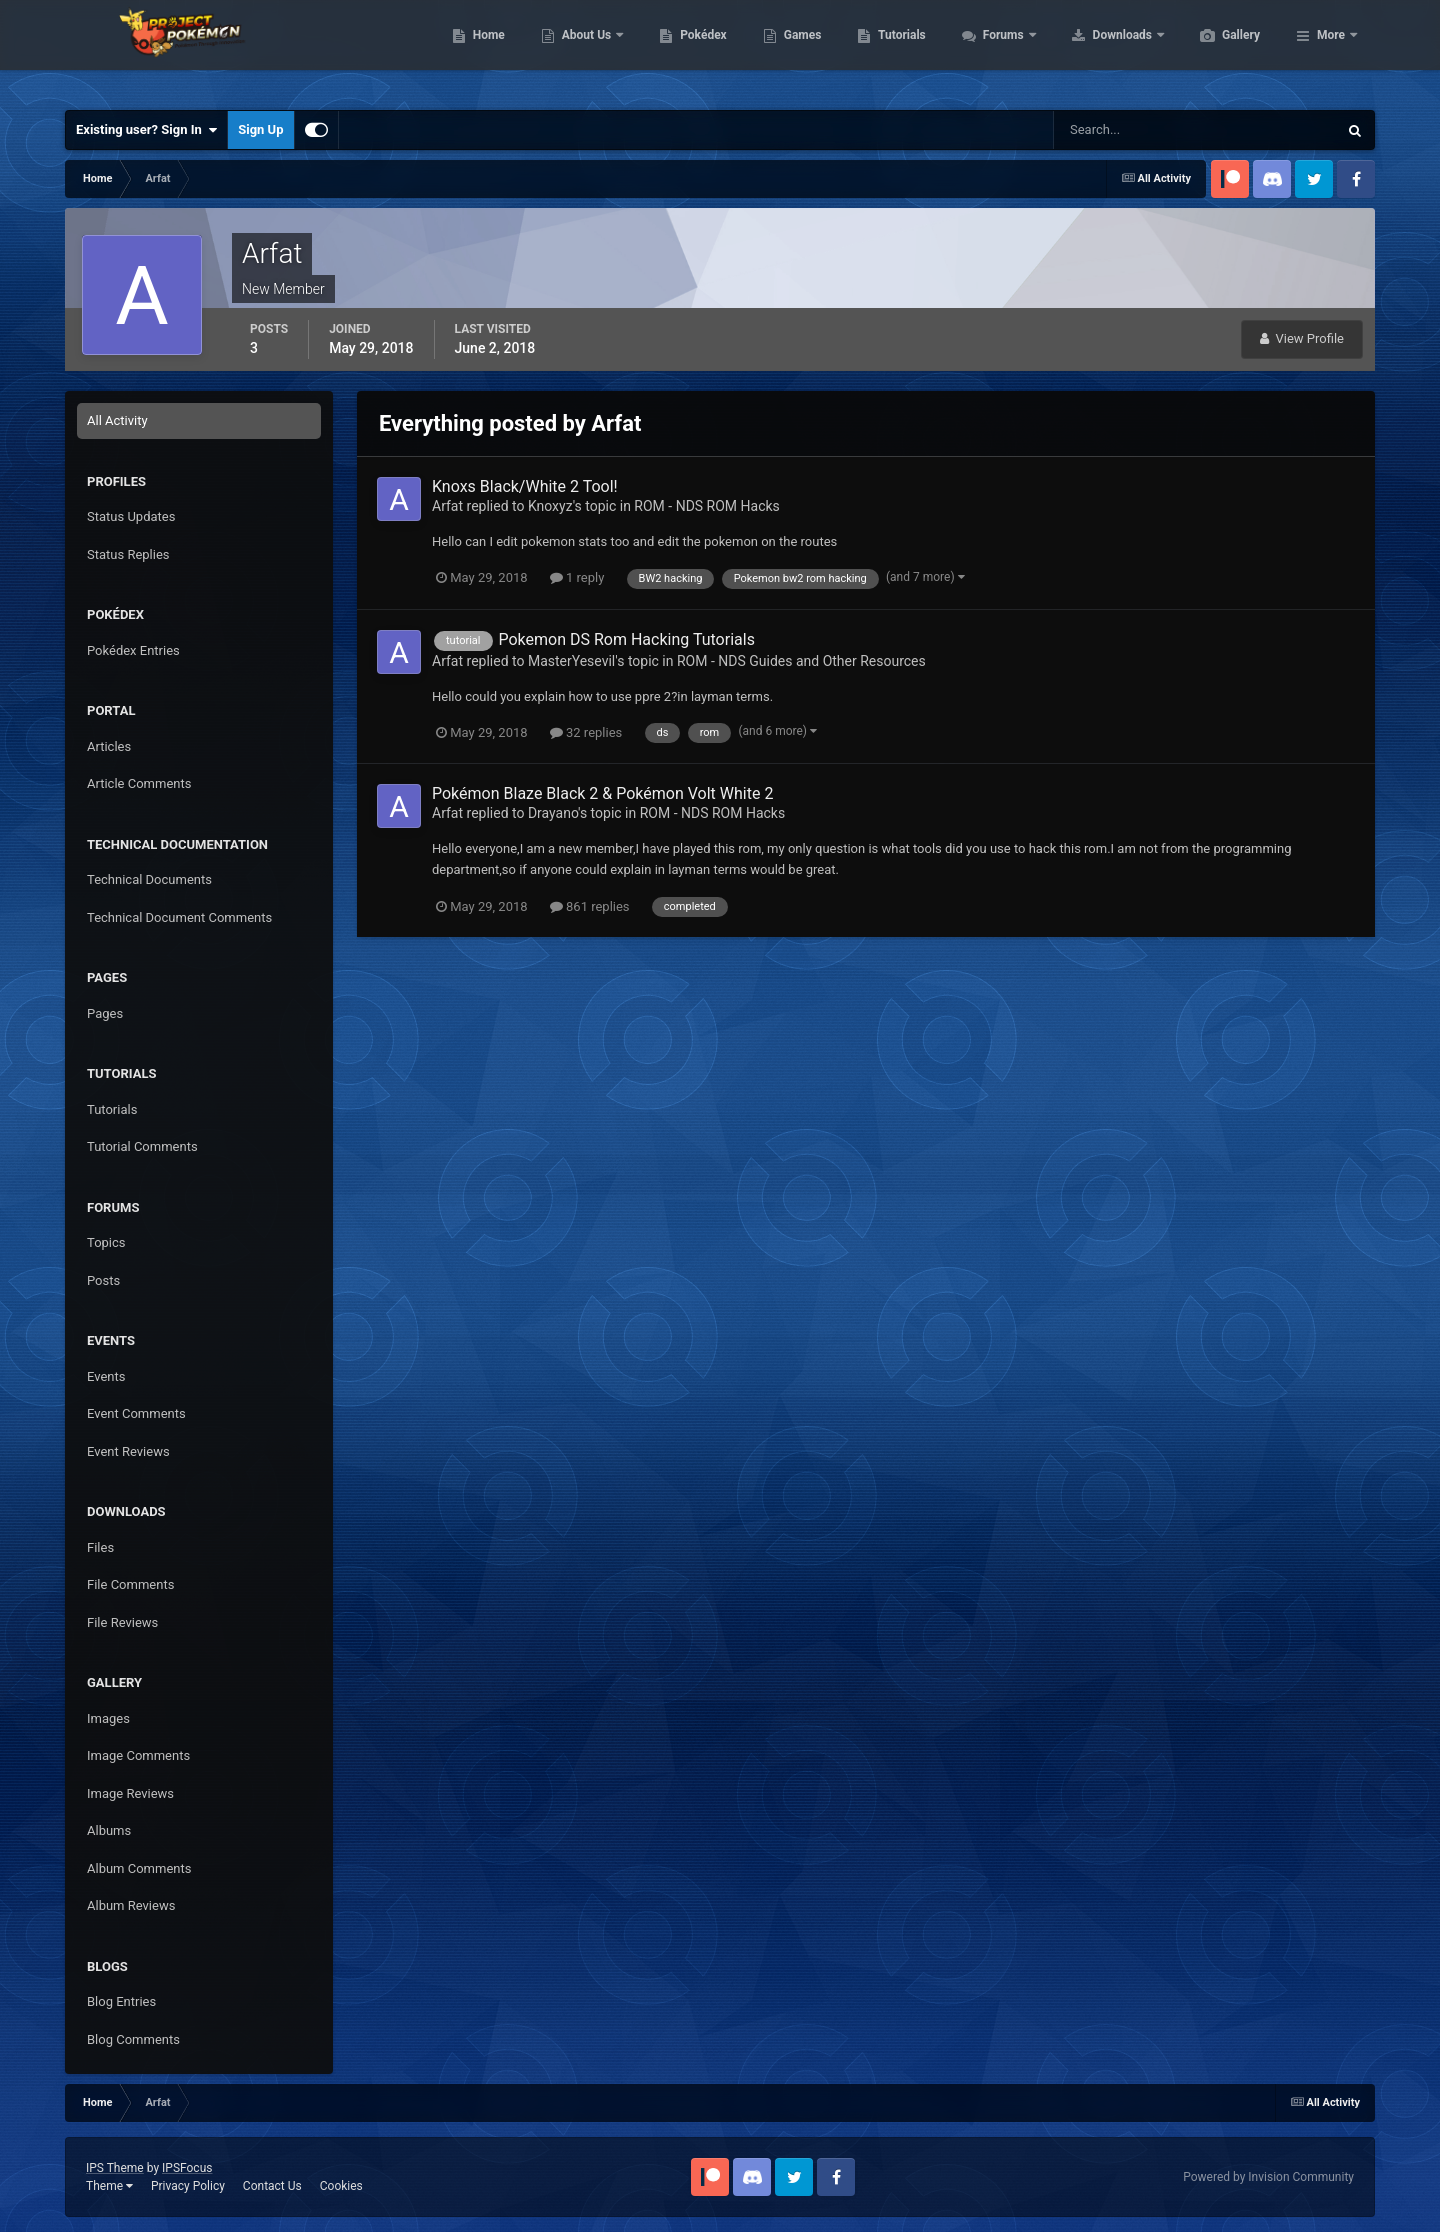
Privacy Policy (188, 2186)
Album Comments (139, 1868)
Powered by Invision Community (1268, 2177)
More (1331, 50)
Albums (109, 1830)
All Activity (117, 420)
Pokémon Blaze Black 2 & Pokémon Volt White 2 (602, 793)
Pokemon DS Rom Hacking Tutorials (626, 639)
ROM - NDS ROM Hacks (706, 506)
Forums (1099, 50)
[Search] (1134, 130)
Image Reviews (130, 1793)
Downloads (1218, 50)
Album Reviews (131, 1905)
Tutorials (996, 50)
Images (108, 1718)
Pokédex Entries (133, 650)
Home (583, 50)
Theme (109, 2186)
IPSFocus (187, 2168)
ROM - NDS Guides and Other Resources (801, 661)
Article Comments (139, 783)
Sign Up (260, 129)
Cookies (341, 2186)
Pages (105, 1013)
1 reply (577, 577)
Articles (109, 746)
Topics (106, 1242)
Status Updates (131, 516)
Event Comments (136, 1413)
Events (106, 1376)
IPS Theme (115, 2168)
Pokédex (798, 50)
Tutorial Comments (142, 1146)
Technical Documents (149, 879)
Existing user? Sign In (146, 130)
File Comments (130, 1584)
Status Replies (128, 554)
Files (100, 1547)
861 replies (590, 906)
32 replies (586, 732)
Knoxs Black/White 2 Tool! (525, 486)
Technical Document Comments (179, 917)
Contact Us (272, 2186)
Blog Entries (121, 2001)
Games (897, 50)
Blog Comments (133, 2039)
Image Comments (138, 1755)
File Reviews (122, 1622)
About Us (682, 50)
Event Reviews (128, 1451)
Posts (103, 1280)
